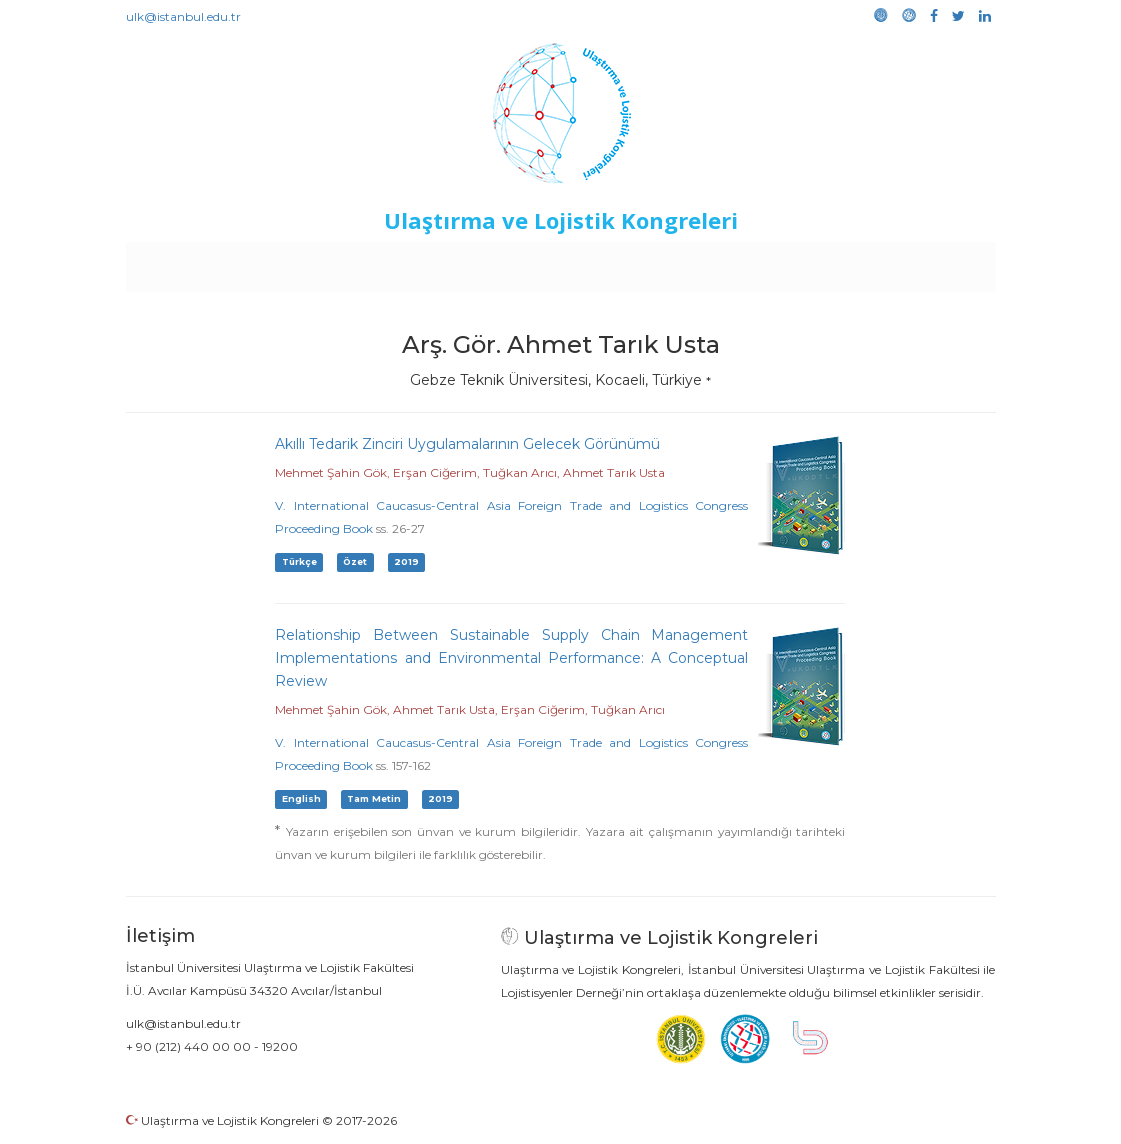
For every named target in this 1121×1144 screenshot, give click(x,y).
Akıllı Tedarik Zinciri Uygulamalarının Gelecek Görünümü (467, 444)
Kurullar (281, 262)
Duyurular (611, 262)
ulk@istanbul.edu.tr (183, 16)
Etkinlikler (529, 262)
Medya (919, 262)
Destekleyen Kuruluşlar (401, 262)
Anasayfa (209, 262)
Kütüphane (789, 262)
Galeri (861, 262)
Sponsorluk (697, 262)
